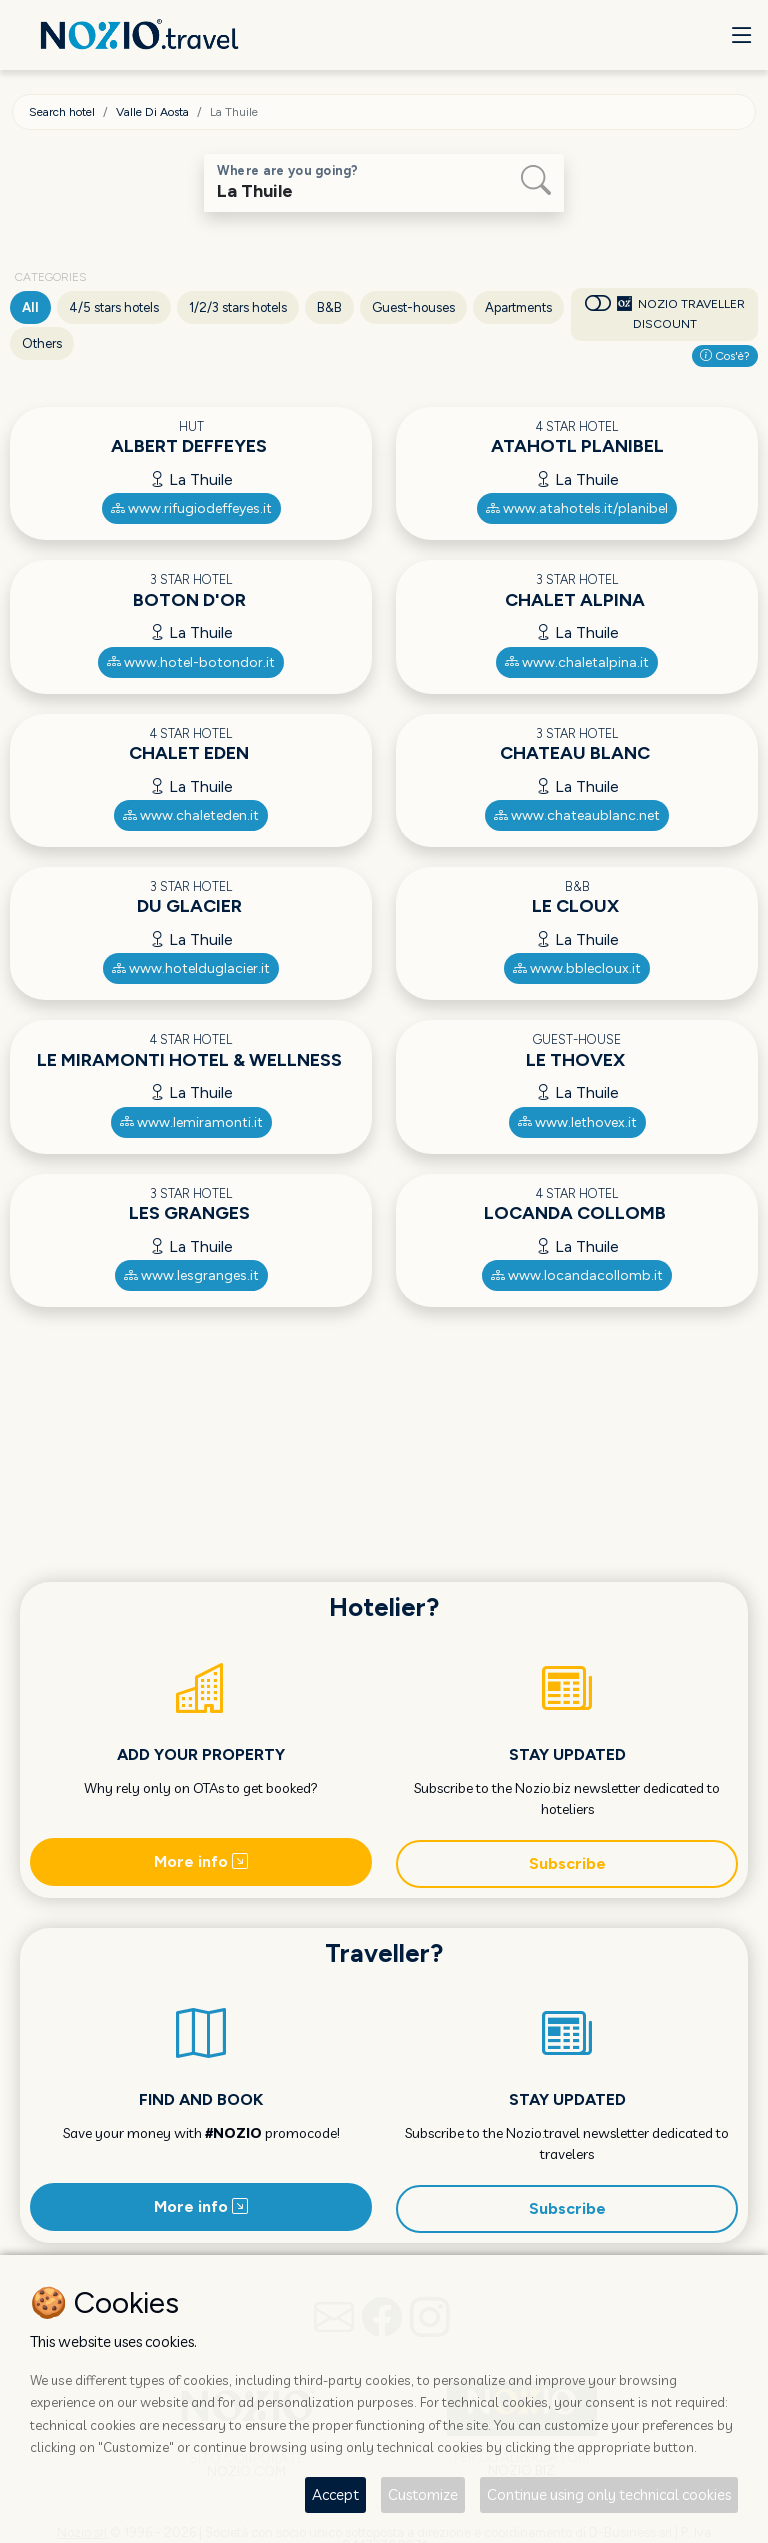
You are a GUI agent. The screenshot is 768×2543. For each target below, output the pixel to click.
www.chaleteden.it (191, 815)
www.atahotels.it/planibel (577, 508)
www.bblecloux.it (577, 968)
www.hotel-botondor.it (191, 662)
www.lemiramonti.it (191, 1122)
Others (42, 343)
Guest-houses (413, 307)
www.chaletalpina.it (577, 662)
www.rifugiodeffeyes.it (191, 508)
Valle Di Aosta (152, 112)
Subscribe (567, 1863)
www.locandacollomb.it (577, 1275)
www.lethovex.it (577, 1122)
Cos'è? (725, 356)
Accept (335, 2494)
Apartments (518, 307)
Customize (423, 2494)
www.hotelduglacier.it (191, 968)
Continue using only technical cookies (609, 2494)
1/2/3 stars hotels (238, 307)
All (30, 307)
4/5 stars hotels (114, 307)
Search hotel (62, 112)
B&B (329, 307)
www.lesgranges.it (191, 1275)
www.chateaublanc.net (577, 815)
